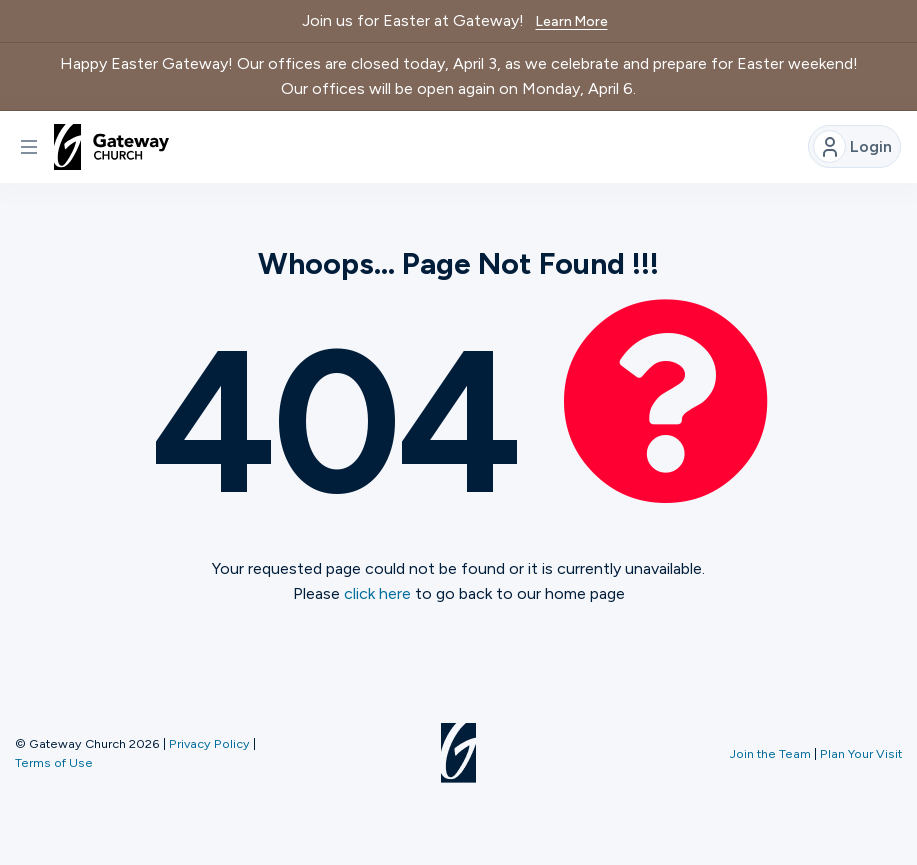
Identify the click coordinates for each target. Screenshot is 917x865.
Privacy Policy (209, 743)
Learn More (572, 21)
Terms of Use (54, 762)
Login (852, 146)
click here (377, 593)
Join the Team (770, 753)
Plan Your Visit (861, 753)
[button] (29, 147)
